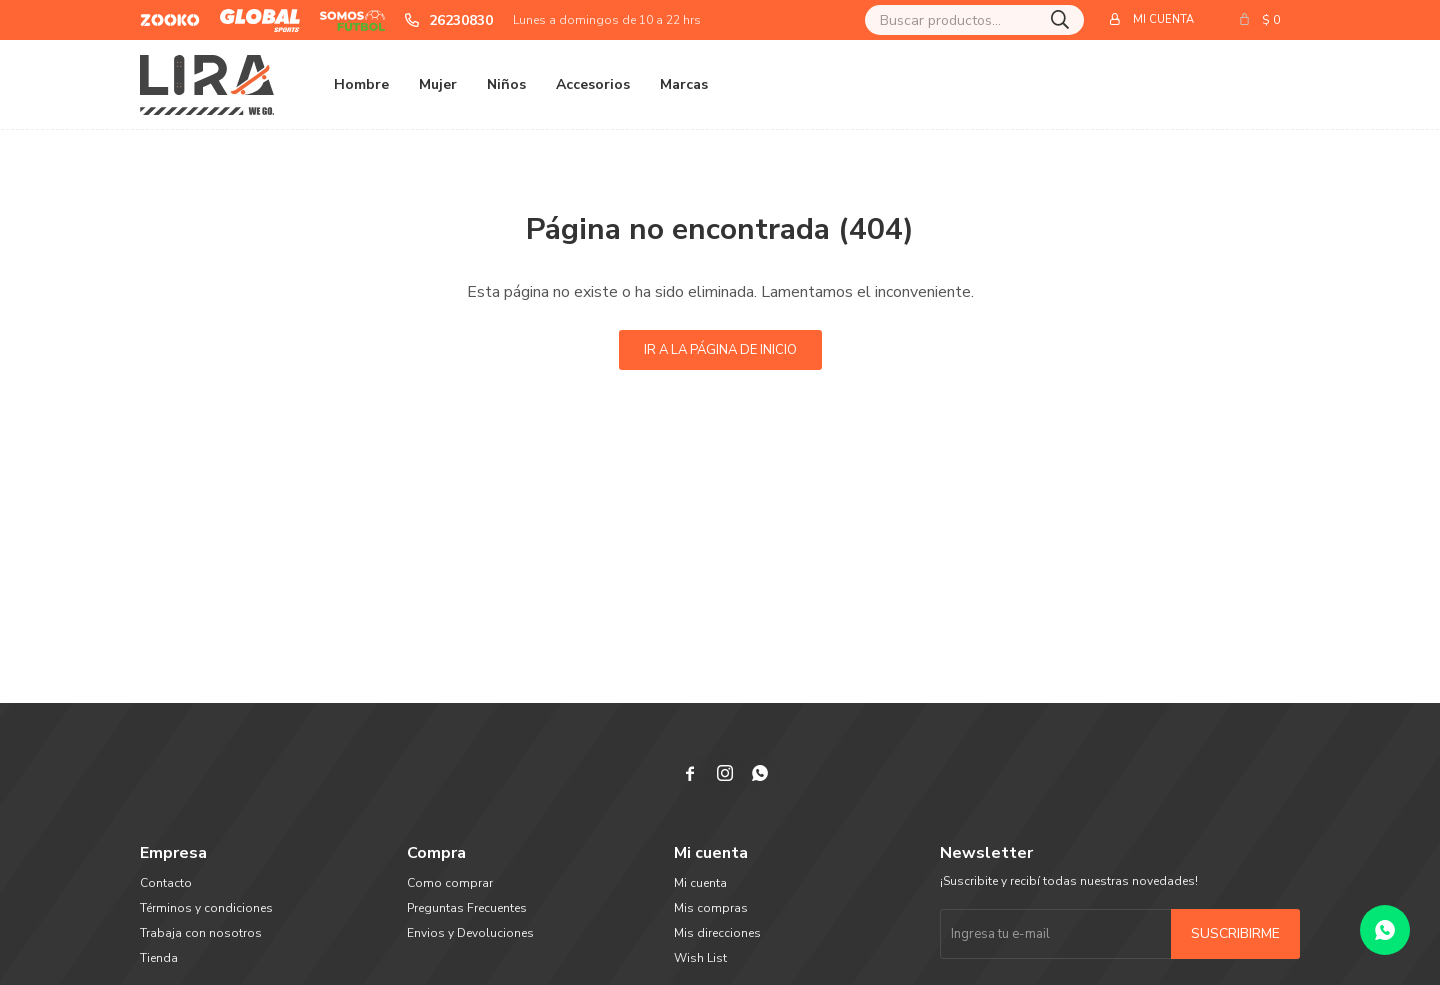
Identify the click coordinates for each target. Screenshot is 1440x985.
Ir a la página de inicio (720, 350)
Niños (506, 84)
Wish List (700, 958)
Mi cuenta (700, 883)
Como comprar (450, 883)
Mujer (438, 84)
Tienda (159, 958)
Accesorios (593, 84)
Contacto (166, 883)
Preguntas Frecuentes (467, 908)
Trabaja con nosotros (201, 933)
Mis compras (711, 908)
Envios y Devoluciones (470, 933)
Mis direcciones (717, 933)
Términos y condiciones (206, 908)
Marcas (684, 84)
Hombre (361, 84)
